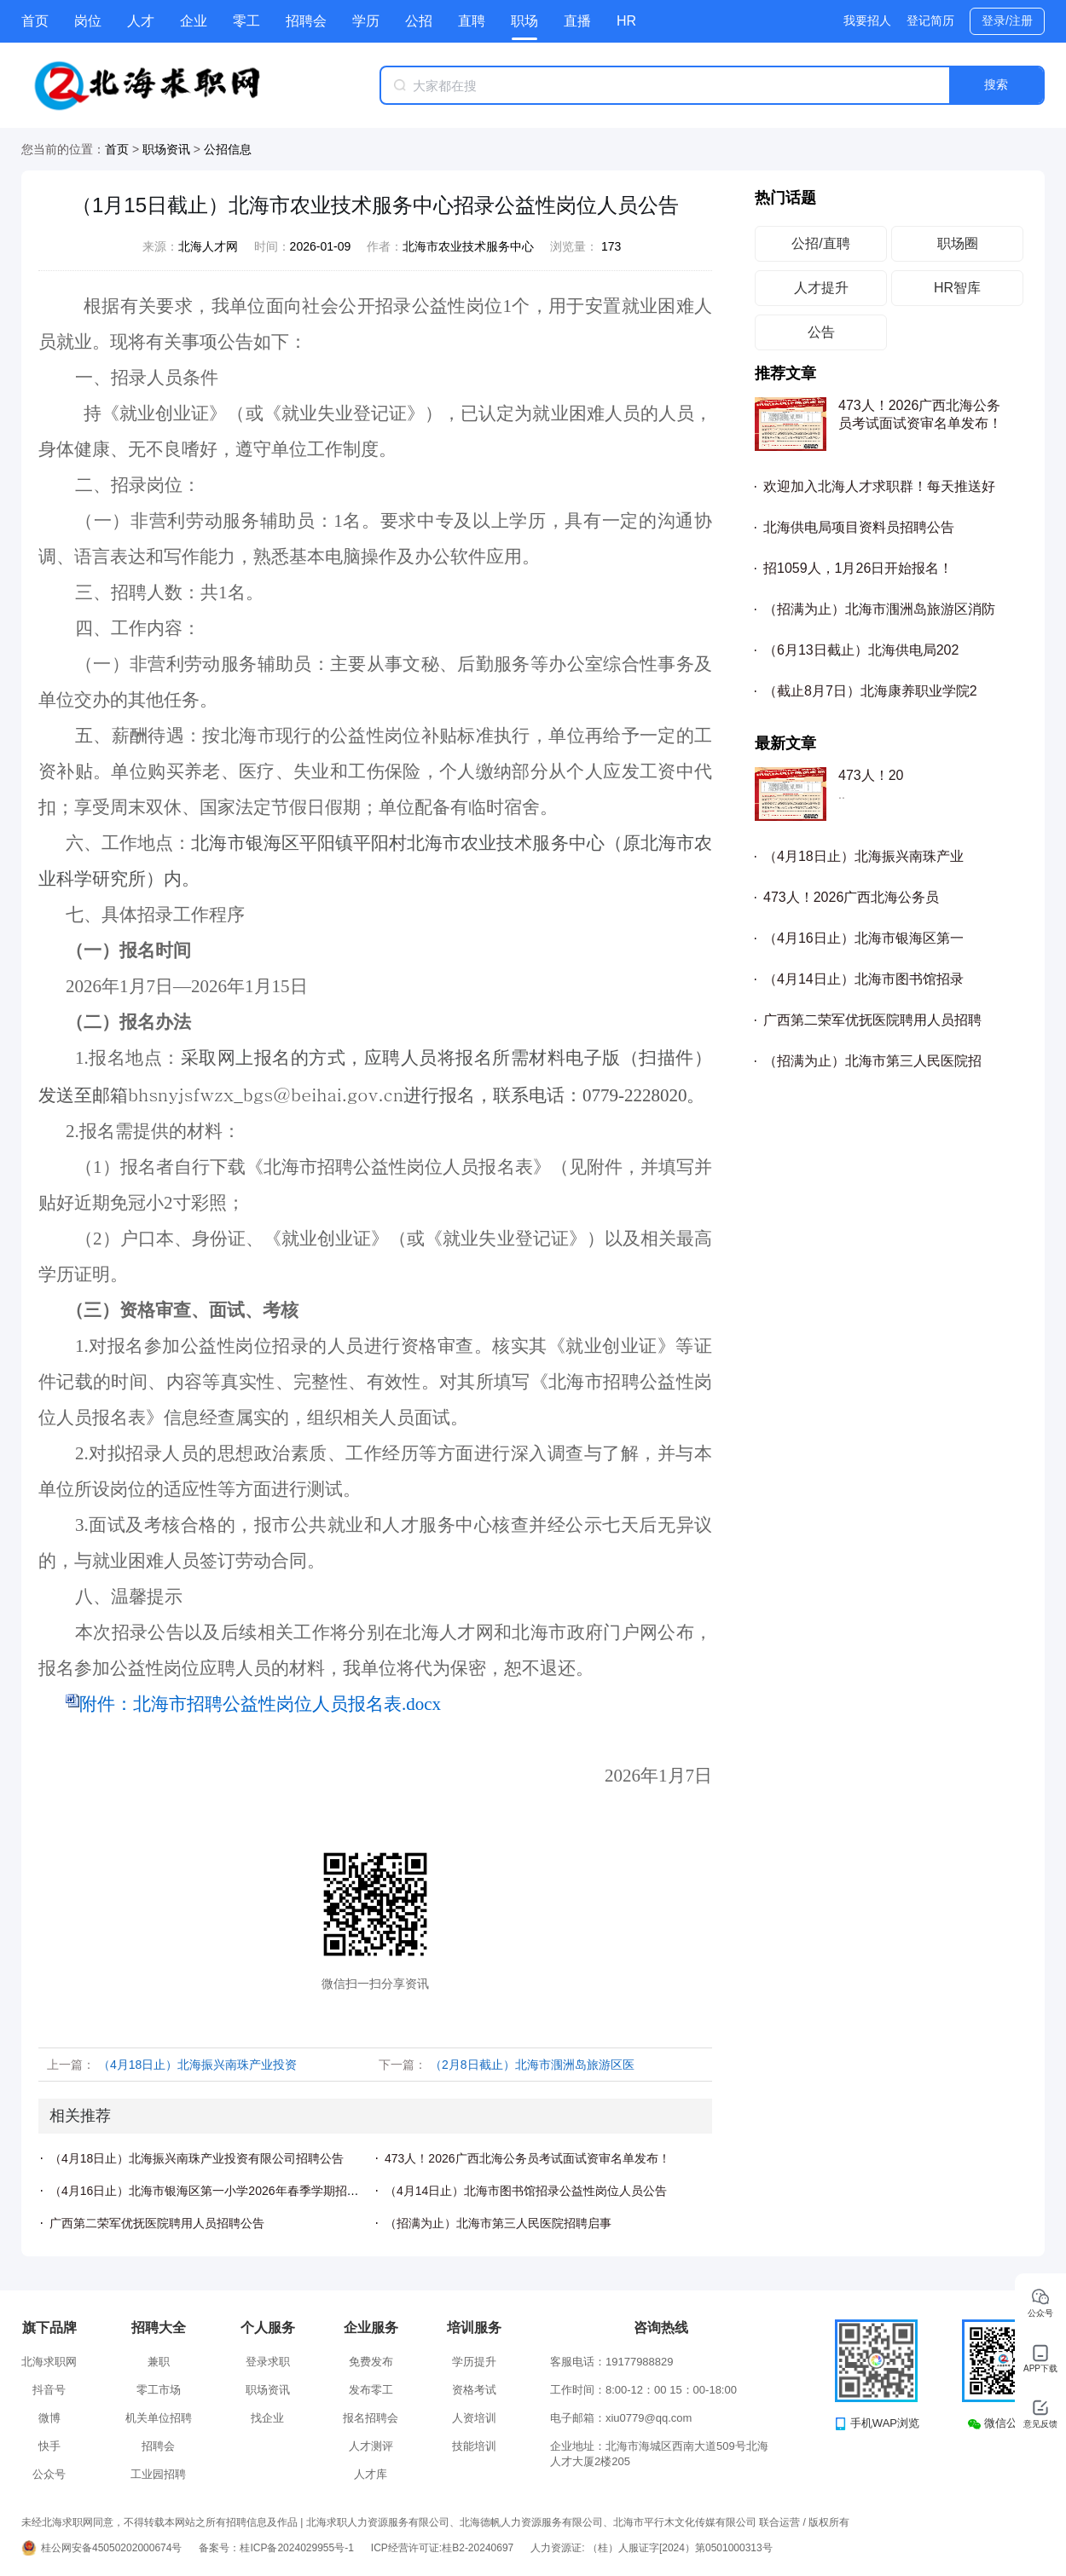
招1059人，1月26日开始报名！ (858, 568)
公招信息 (228, 149)
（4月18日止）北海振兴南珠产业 (863, 856)
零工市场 (158, 2389)
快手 (49, 2446)
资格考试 (474, 2389)
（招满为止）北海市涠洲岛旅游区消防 (879, 609)
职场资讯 (166, 149)
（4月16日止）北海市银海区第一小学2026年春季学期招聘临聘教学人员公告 (252, 2191)
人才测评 (371, 2446)
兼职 (159, 2361)
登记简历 (930, 20)
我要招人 (867, 20)
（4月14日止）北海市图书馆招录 (863, 979)
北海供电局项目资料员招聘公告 (858, 527)
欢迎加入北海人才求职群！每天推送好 (879, 486)
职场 (524, 21)
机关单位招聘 (158, 2417)
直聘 (471, 21)
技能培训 (474, 2446)
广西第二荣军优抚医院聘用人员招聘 (872, 1020)
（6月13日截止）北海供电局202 (861, 650)
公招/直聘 (820, 243)
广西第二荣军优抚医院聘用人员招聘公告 (156, 2223)
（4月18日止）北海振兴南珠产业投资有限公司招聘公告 (196, 2158)
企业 (193, 21)
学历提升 (474, 2361)
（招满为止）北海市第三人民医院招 (872, 1061)
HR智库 (957, 287)
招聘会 (306, 21)
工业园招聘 (158, 2474)
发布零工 (371, 2389)
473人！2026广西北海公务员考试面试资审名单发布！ (527, 2158)
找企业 (267, 2417)
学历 (365, 21)
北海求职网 (49, 2361)
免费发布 (371, 2361)
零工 (246, 21)
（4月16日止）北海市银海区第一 (863, 938)
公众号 (49, 2474)
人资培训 (474, 2417)
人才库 (370, 2474)
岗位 (87, 21)
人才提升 (821, 287)
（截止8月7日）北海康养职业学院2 (870, 691)
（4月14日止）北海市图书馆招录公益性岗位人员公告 (526, 2191)
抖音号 (49, 2389)
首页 (35, 21)
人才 (140, 21)
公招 (418, 21)
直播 (577, 21)
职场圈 (957, 243)
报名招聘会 (370, 2417)
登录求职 (268, 2361)
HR (626, 21)
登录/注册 (1007, 20)
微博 (49, 2417)
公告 (821, 332)
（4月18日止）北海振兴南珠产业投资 (197, 2064)
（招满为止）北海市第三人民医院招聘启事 (498, 2223)
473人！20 (871, 775)
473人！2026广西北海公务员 (851, 897)
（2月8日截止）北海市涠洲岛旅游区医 (532, 2064)
